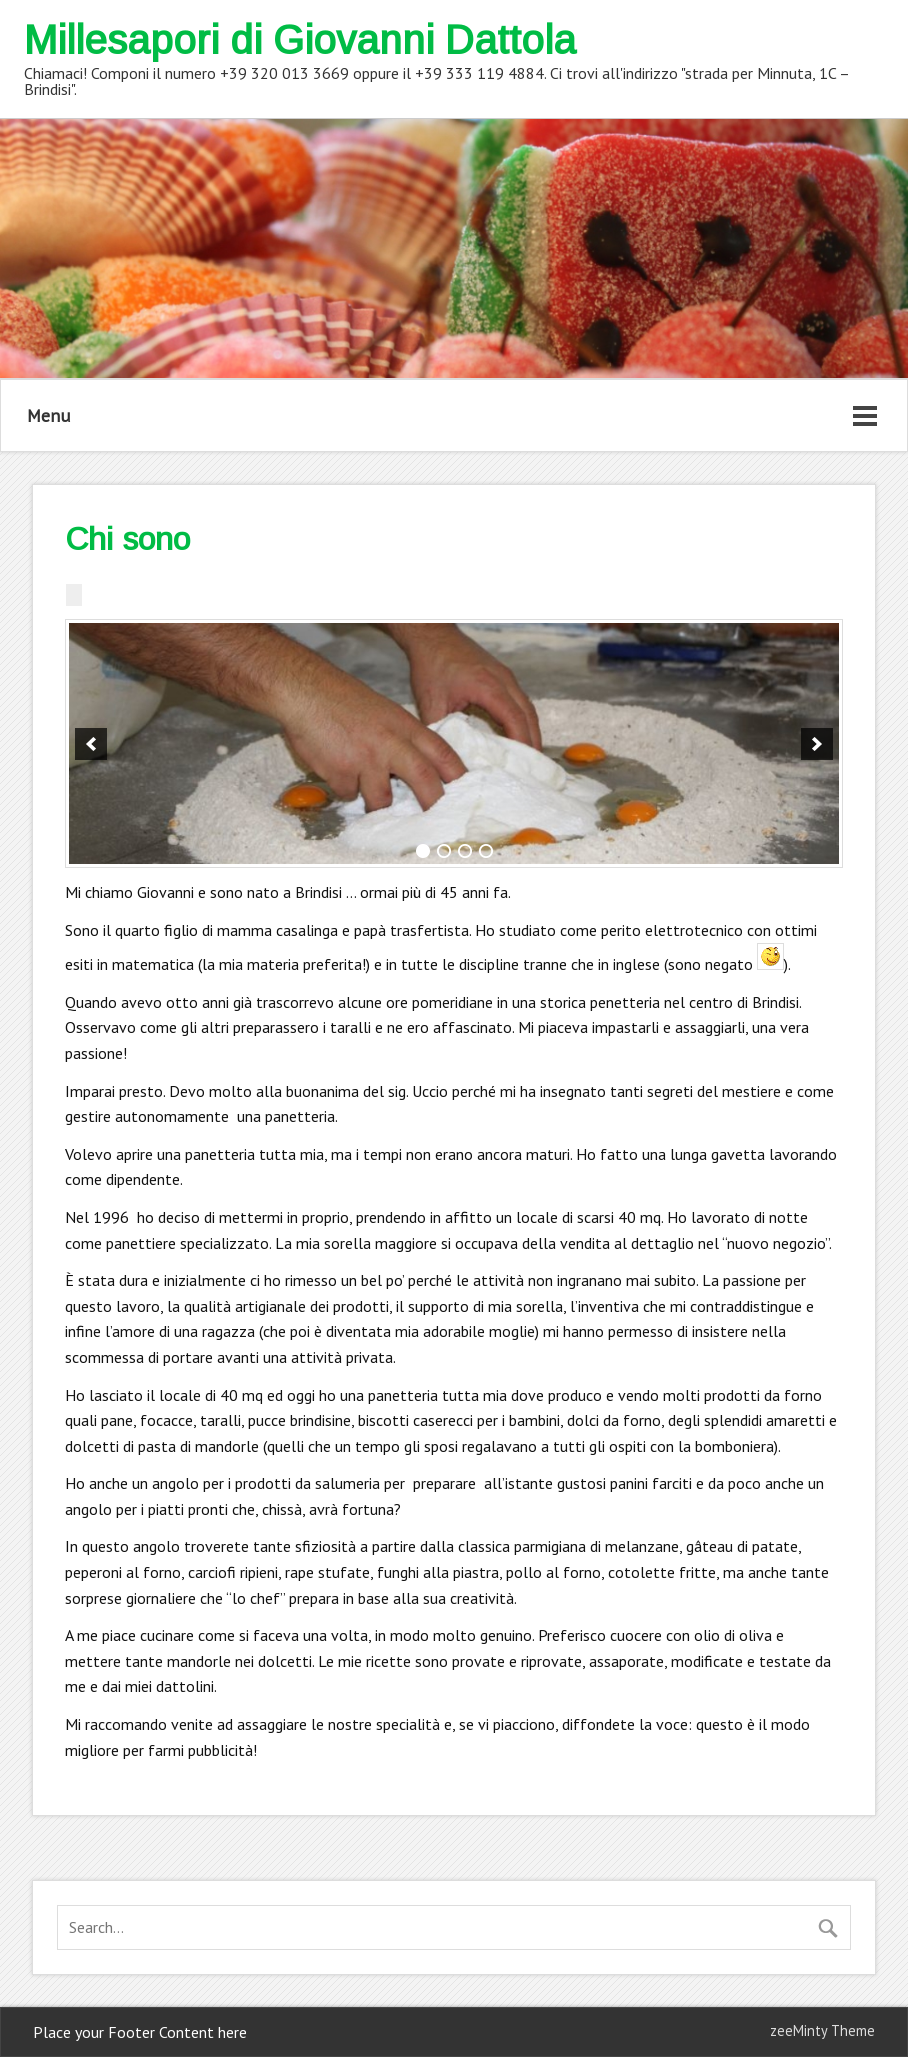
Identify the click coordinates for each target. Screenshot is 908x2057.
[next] (817, 744)
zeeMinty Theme (822, 2030)
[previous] (91, 744)
